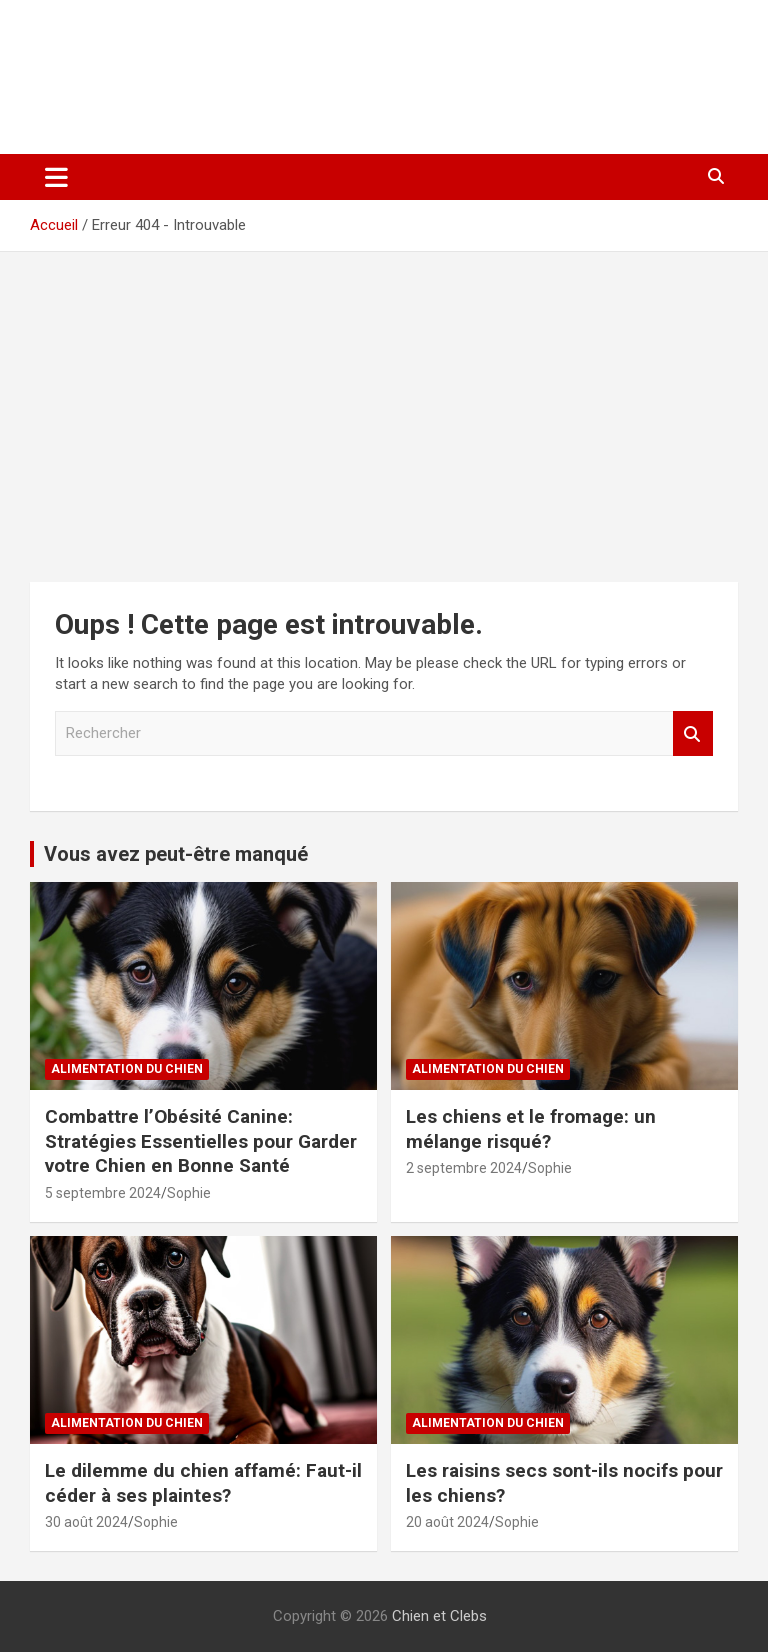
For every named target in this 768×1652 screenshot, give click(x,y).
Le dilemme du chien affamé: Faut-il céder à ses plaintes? (203, 1483)
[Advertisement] (384, 402)
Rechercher (693, 733)
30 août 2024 (86, 1522)
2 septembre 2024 (464, 1168)
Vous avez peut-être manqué (176, 854)
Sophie (189, 1193)
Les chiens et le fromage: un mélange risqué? (531, 1129)
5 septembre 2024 (103, 1193)
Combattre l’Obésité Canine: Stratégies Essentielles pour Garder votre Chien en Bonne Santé (201, 1141)
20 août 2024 (447, 1522)
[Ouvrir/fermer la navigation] (56, 177)
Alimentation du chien (127, 1069)
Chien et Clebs (158, 55)
